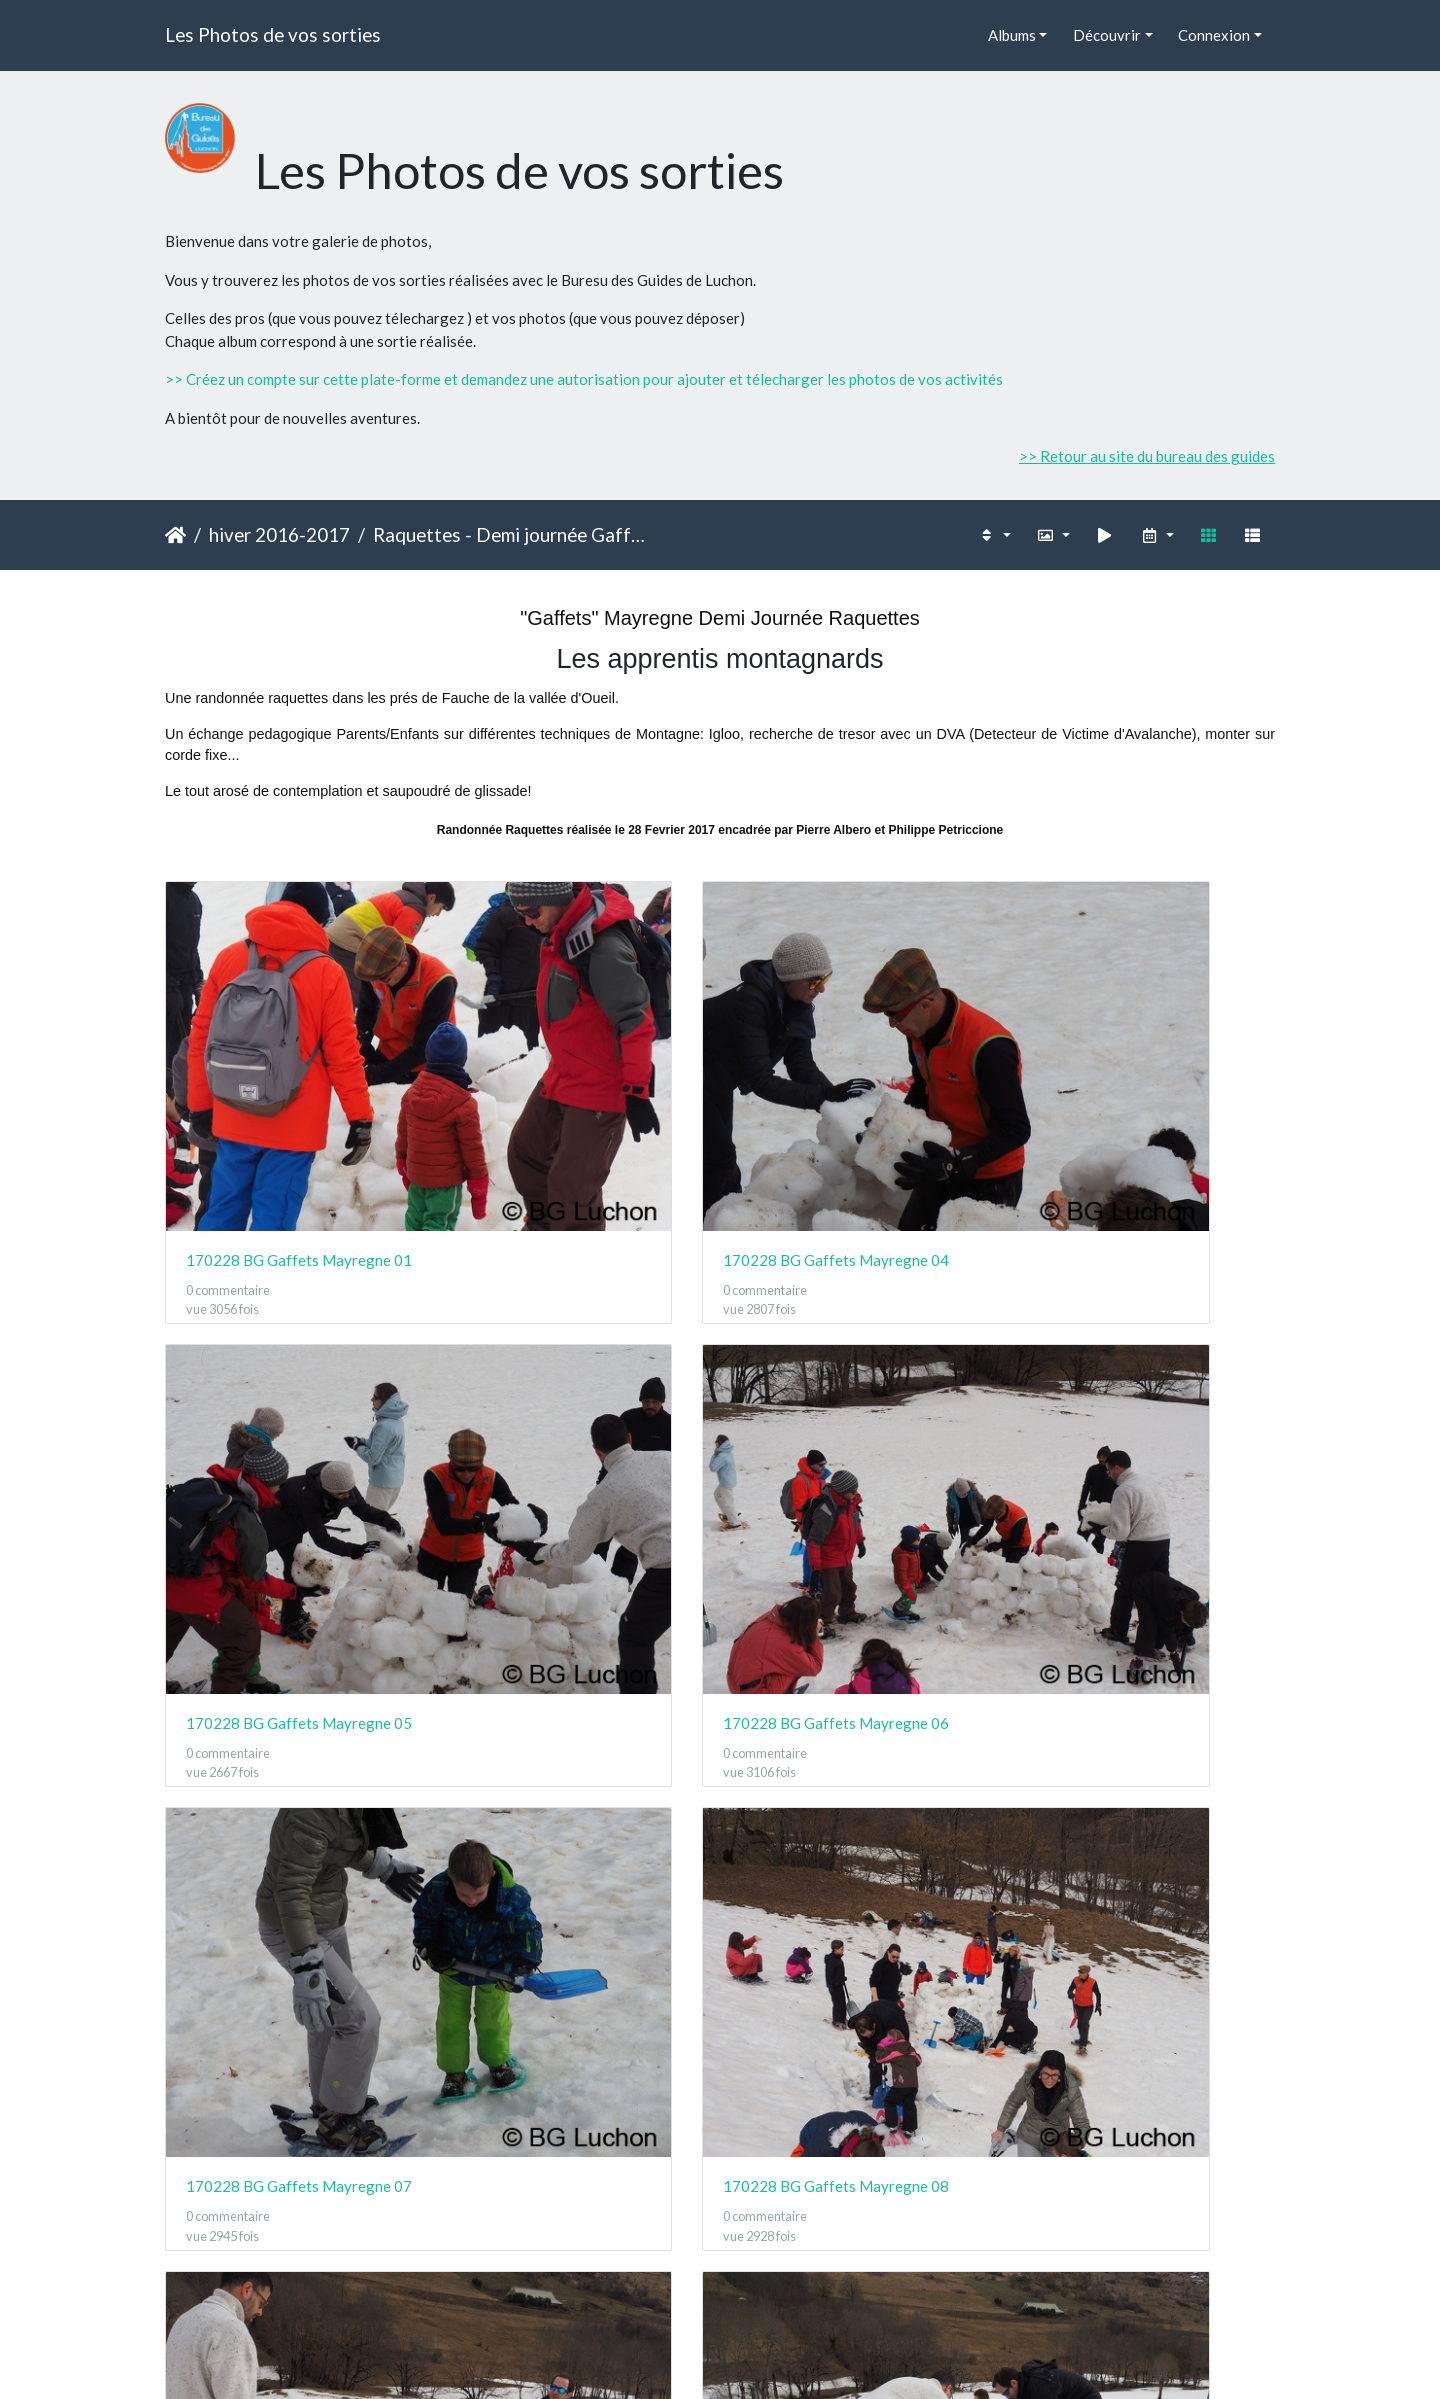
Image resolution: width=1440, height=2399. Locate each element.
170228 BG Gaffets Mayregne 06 (1147, 1086)
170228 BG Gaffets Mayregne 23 (577, 2242)
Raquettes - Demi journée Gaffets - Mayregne (511, 534)
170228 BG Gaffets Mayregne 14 (862, 1664)
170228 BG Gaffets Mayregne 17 (577, 1953)
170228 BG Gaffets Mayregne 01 (292, 1086)
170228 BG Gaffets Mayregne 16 (292, 1953)
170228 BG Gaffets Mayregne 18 (862, 1953)
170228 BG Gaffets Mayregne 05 (862, 1086)
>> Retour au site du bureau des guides (1147, 456)
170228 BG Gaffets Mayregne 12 (292, 1664)
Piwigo (764, 2357)
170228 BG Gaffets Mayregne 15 (1147, 1664)
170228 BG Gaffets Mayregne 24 (862, 2242)
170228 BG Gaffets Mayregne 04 (577, 1086)
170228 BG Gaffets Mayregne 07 (292, 1375)
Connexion (1214, 35)
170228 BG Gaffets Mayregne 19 (1147, 1953)
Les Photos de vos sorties (273, 34)
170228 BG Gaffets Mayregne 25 (1147, 2242)
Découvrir (1107, 35)
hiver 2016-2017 (279, 534)
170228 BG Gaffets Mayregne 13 (577, 1664)
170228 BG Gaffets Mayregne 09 (862, 1375)
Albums (1012, 35)
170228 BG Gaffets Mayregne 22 (292, 2242)
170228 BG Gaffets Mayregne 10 (1147, 1375)
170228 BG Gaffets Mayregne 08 (577, 1375)
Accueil (175, 535)
